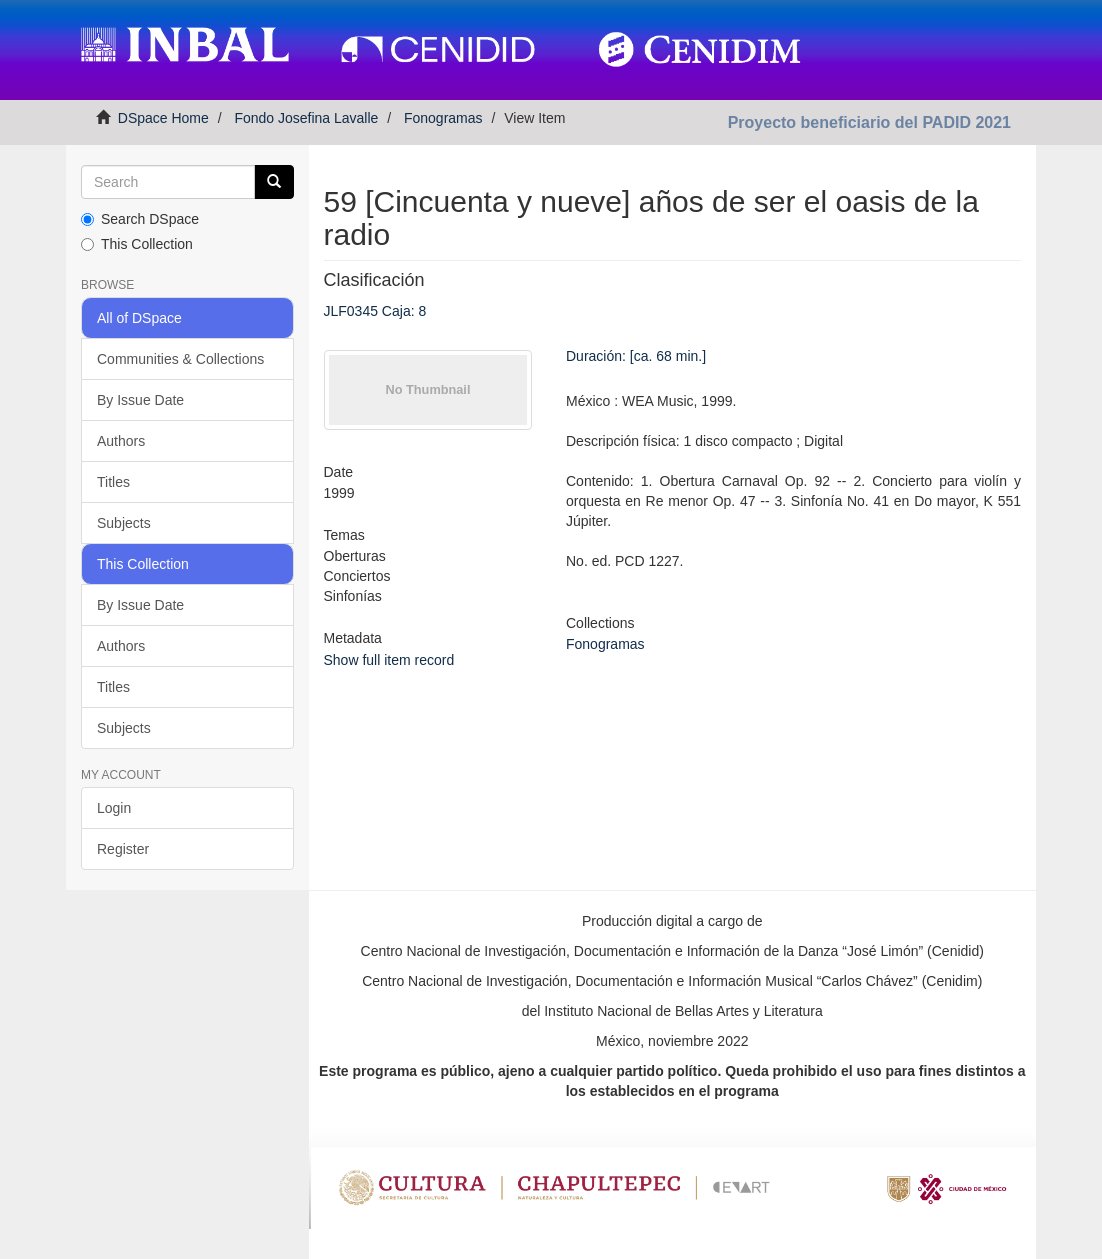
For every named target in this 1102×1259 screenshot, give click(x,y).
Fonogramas (443, 118)
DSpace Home (163, 118)
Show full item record (389, 660)
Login (114, 808)
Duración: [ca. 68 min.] (636, 356)
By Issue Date (140, 400)
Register (123, 849)
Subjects (124, 523)
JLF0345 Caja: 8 (375, 311)
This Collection (137, 244)
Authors (121, 441)
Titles (113, 482)
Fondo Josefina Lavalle (306, 118)
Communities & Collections (180, 359)
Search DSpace (140, 219)
